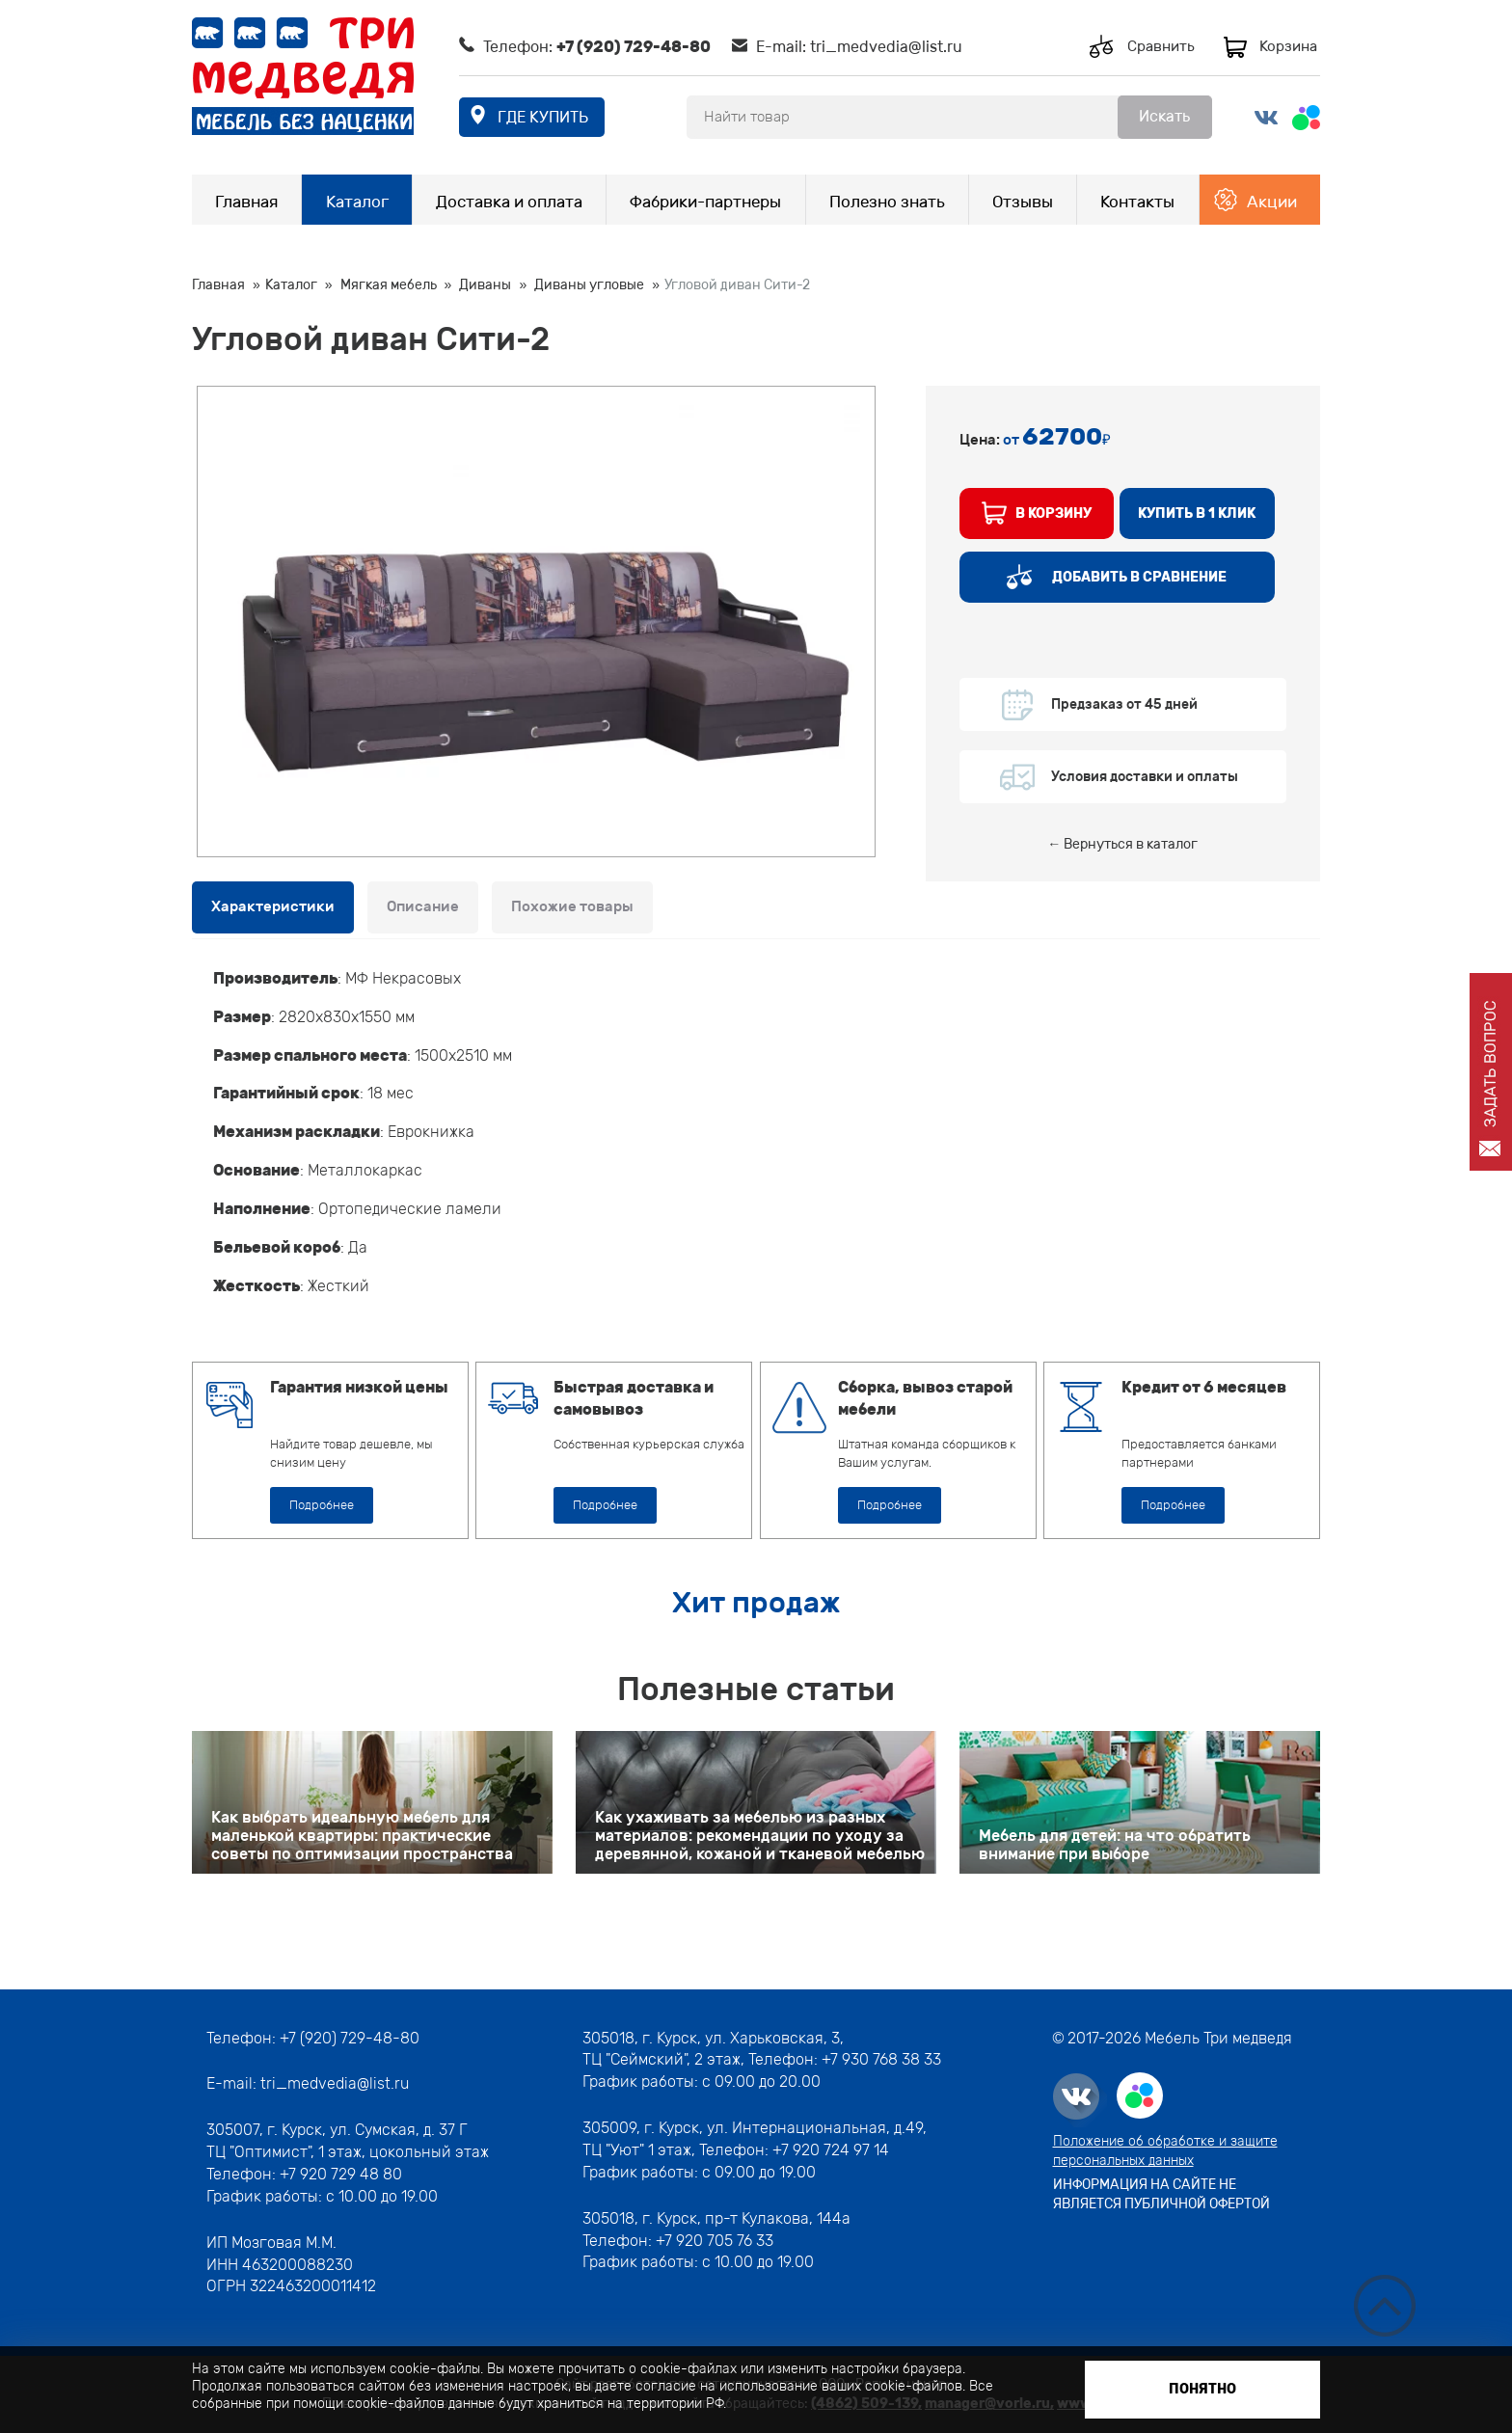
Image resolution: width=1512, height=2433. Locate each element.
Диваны (485, 285)
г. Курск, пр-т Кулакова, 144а (746, 2218)
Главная (246, 201)
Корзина (1288, 46)
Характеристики (273, 906)
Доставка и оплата (509, 201)
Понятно (1202, 2389)
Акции (1272, 201)
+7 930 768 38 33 (881, 2059)
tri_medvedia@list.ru (886, 47)
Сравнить (1161, 46)
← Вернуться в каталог (1122, 844)
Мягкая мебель (388, 285)
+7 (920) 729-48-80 (633, 47)
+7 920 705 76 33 (714, 2240)
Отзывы (1022, 201)
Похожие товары (572, 906)
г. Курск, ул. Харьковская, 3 (739, 2038)
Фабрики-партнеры (705, 201)
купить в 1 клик (1197, 513)
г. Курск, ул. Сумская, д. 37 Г (367, 2130)
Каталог (357, 201)
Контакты (1137, 201)
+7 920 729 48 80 (341, 2174)
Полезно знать (887, 201)
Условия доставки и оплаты (1144, 777)
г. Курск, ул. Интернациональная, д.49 (783, 2128)
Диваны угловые (589, 285)
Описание (423, 906)
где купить (543, 117)
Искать (1164, 116)
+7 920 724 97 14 (830, 2150)
